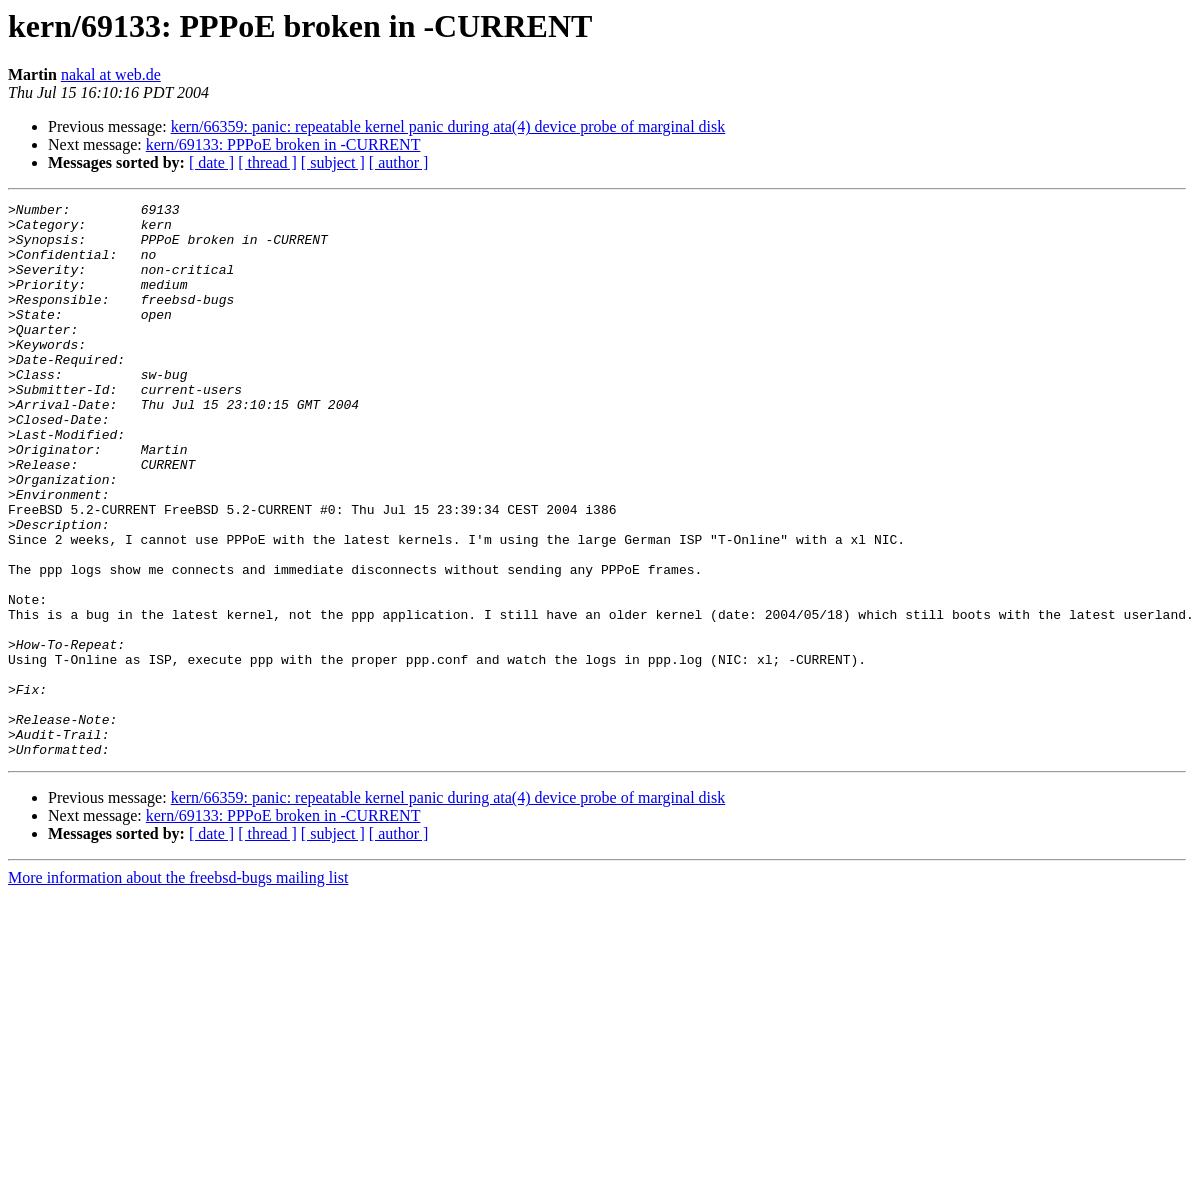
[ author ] (399, 162)
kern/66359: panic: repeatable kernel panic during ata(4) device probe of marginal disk (448, 126)
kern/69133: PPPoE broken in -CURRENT (283, 144)
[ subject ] (333, 162)
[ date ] (211, 162)
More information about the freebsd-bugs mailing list (178, 988)
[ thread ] (267, 162)
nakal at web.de (111, 74)
